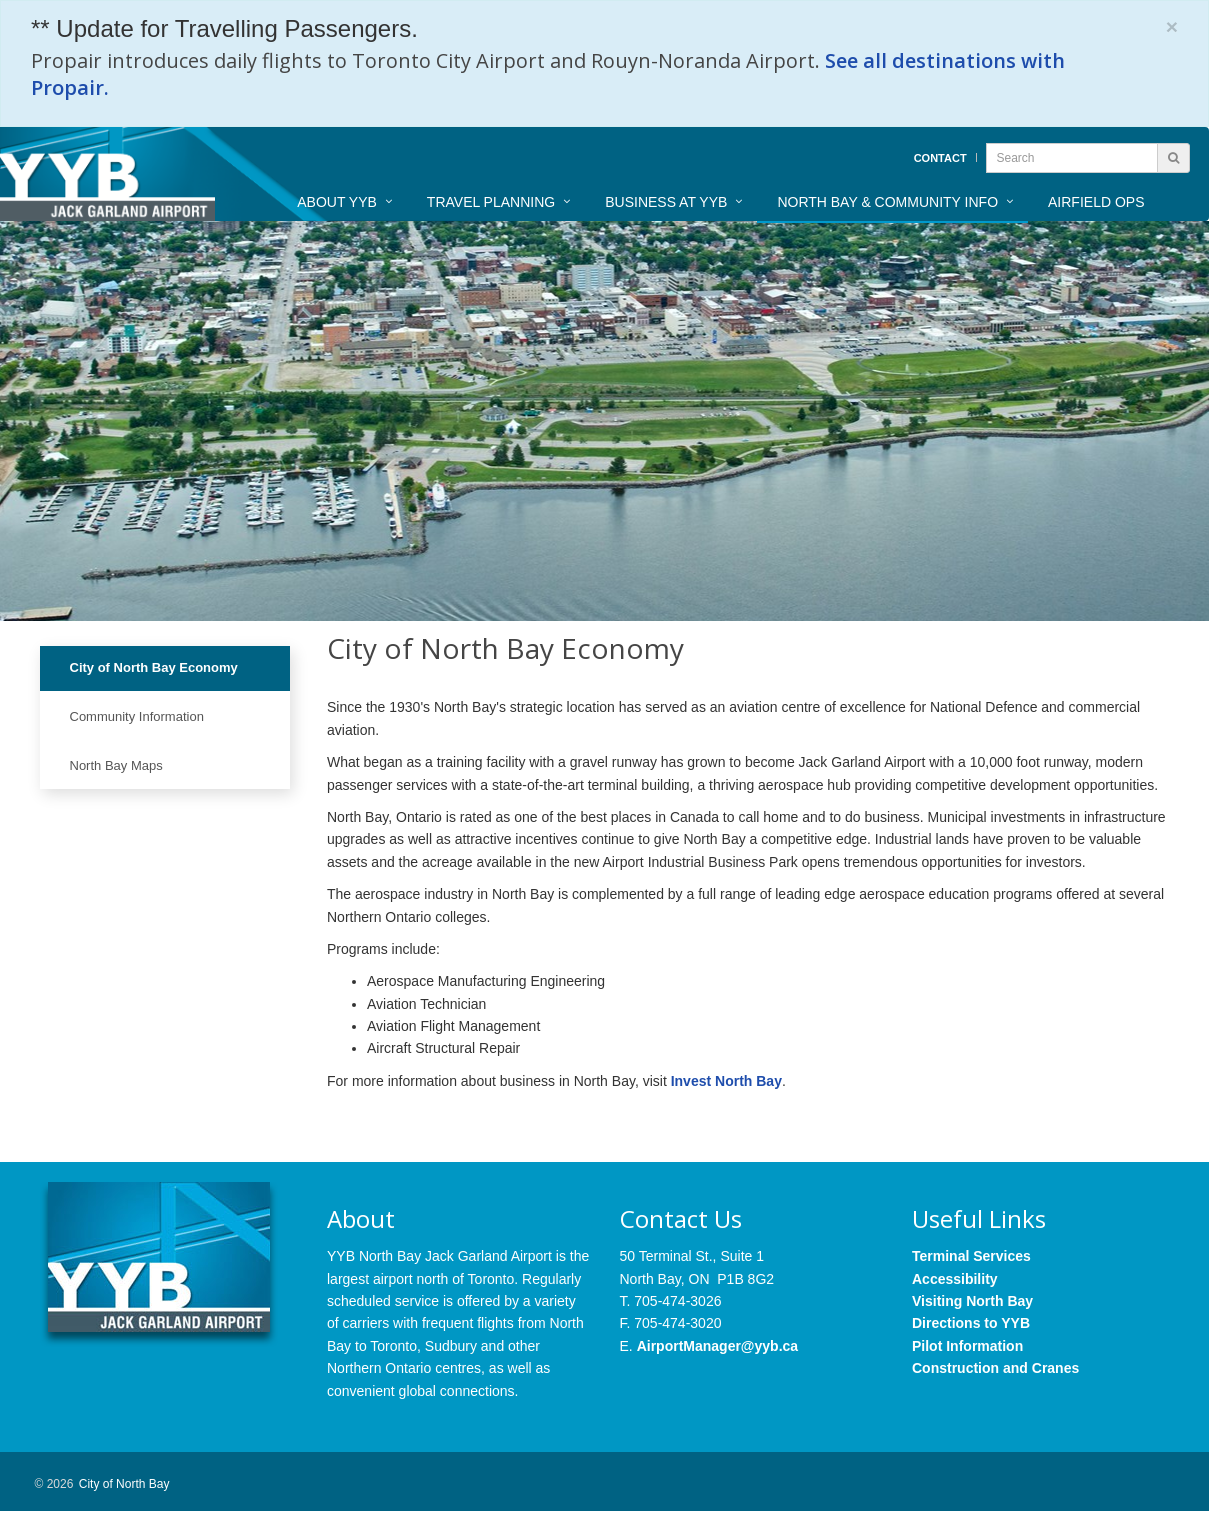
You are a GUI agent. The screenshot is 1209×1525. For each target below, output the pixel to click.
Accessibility (955, 1279)
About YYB (337, 202)
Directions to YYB (971, 1323)
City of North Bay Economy (154, 667)
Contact (940, 158)
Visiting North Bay (972, 1301)
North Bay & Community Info (887, 202)
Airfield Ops (1096, 202)
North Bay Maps (116, 765)
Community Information (137, 716)
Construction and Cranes (995, 1368)
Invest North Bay (726, 1081)
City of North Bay (124, 1484)
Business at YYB (666, 202)
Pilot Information (967, 1346)
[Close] (1172, 26)
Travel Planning (491, 202)
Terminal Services (971, 1256)
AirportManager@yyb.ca (717, 1346)
